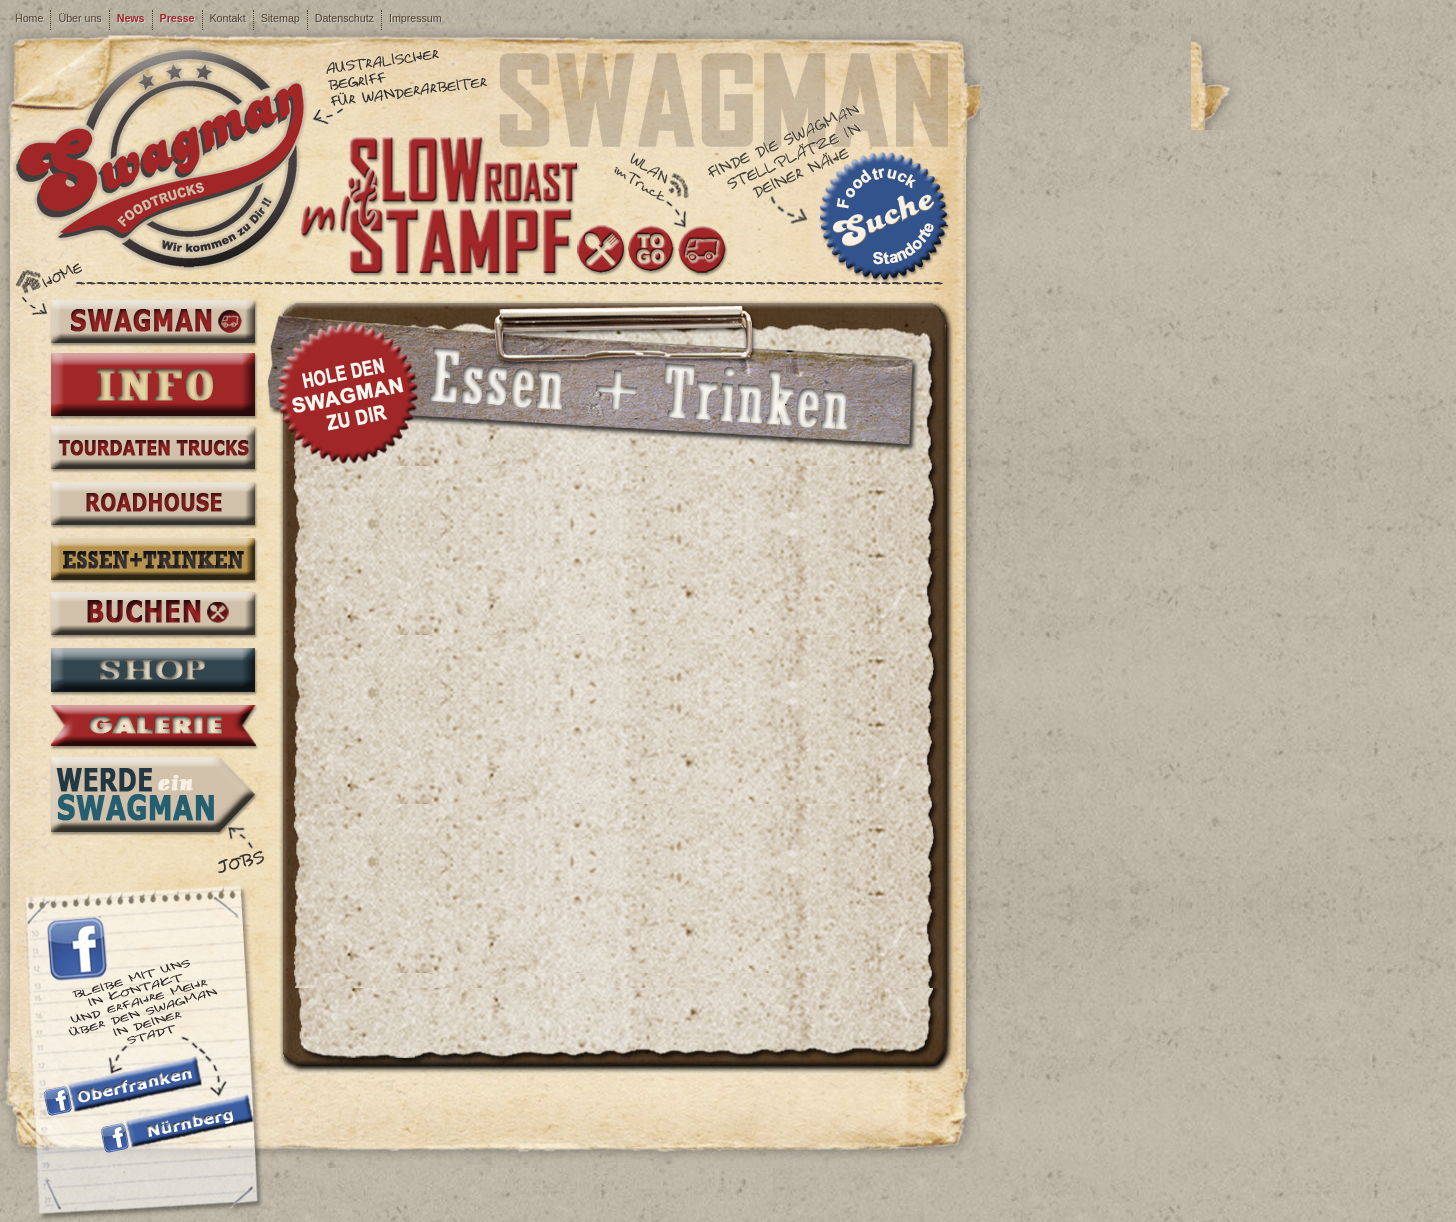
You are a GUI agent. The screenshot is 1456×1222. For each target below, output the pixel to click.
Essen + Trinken (153, 561)
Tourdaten (153, 450)
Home (29, 18)
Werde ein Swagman (153, 794)
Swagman (153, 322)
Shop (153, 672)
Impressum (415, 18)
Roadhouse (153, 506)
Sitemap (280, 18)
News (131, 18)
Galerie (153, 727)
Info (153, 385)
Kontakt (228, 18)
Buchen (153, 616)
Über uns (79, 18)
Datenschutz (344, 18)
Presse (177, 18)
